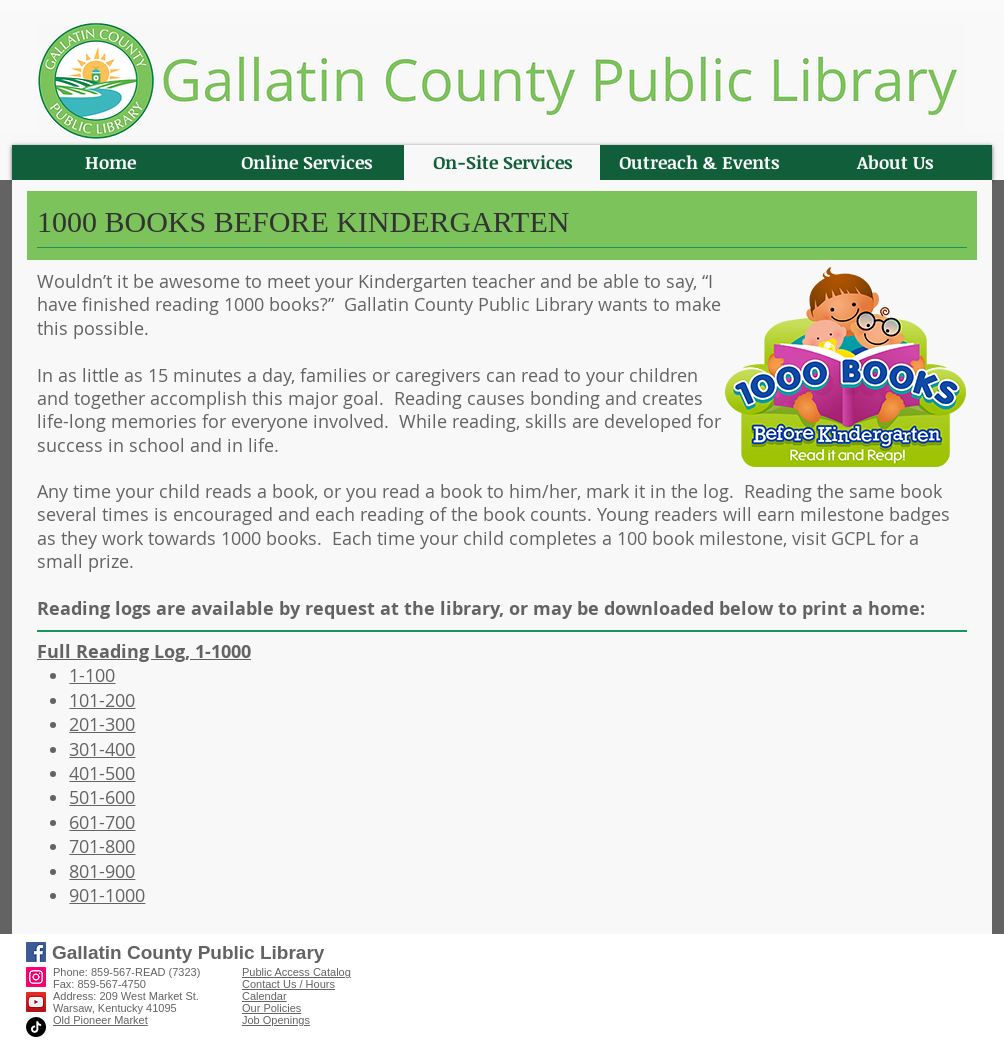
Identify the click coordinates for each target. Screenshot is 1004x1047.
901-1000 (107, 895)
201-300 (102, 724)
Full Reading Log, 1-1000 (144, 651)
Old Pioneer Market (100, 1020)
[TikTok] (36, 1027)
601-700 (102, 822)
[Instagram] (36, 977)
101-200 (102, 700)
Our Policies (271, 1008)
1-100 (92, 675)
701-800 (102, 846)
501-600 (102, 797)
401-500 (102, 773)
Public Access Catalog (296, 972)
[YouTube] (36, 1002)
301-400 (102, 749)
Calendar (264, 996)
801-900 (102, 871)
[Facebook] (36, 952)
